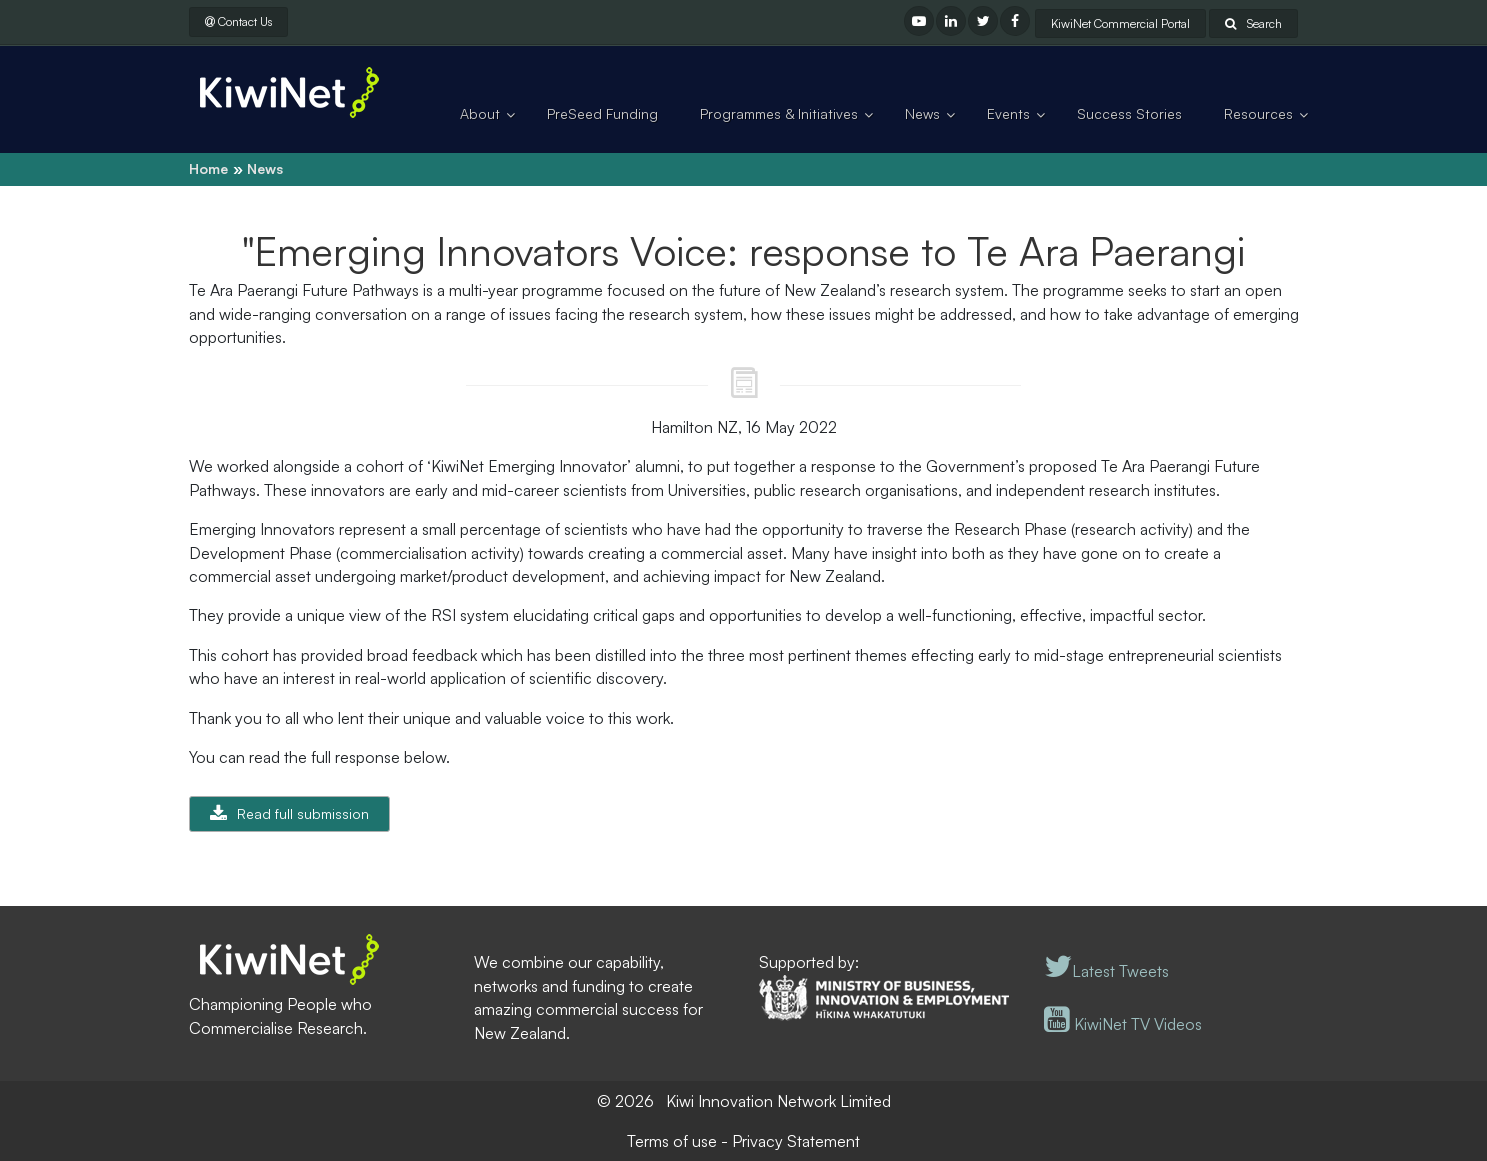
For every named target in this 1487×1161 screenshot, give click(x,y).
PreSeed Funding (602, 113)
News (922, 113)
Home (208, 168)
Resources (1258, 113)
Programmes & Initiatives (779, 113)
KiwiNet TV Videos (1123, 1024)
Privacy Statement (796, 1141)
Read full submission (303, 813)
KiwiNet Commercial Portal (1120, 23)
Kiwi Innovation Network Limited (778, 1101)
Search (1253, 23)
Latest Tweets (1106, 971)
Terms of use (672, 1141)
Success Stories (1129, 113)
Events (1008, 113)
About (480, 113)
